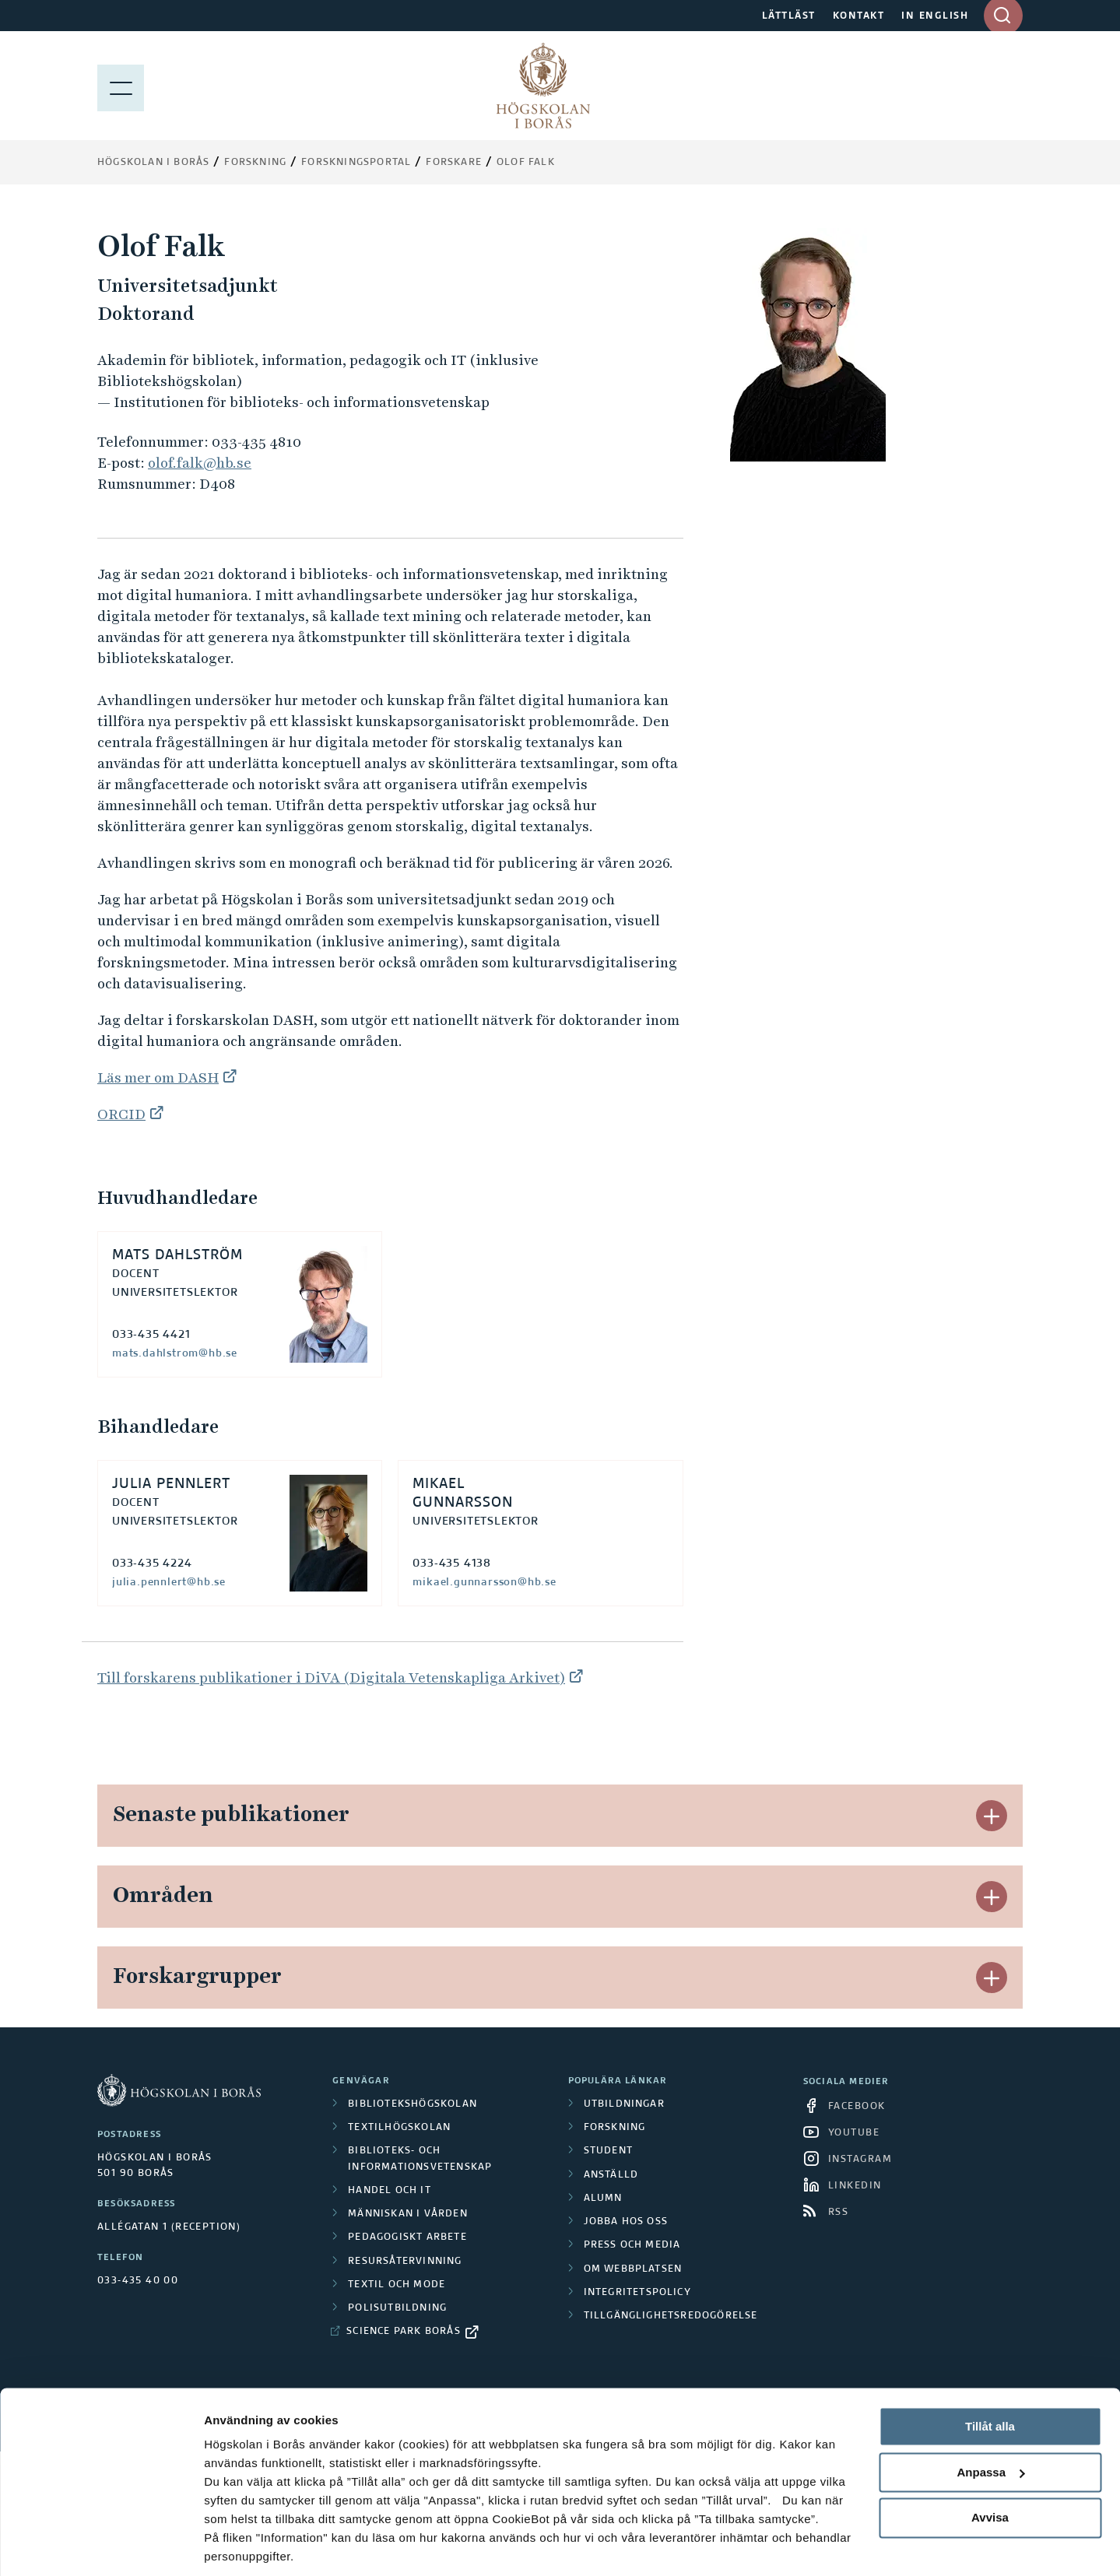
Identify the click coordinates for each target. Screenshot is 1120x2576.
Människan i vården (408, 2214)
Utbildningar (624, 2104)
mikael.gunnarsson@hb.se (484, 1582)
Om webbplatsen (633, 2269)
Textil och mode (396, 2284)
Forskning (255, 162)
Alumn (603, 2198)
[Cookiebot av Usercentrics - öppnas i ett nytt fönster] (101, 2545)
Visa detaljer (238, 2545)
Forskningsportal (356, 162)
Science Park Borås (403, 2331)
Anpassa (990, 2418)
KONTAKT (859, 16)
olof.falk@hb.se (199, 462)
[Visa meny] (120, 85)
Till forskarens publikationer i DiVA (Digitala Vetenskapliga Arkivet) (331, 1677)
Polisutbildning (397, 2308)
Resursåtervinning (405, 2261)
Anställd (611, 2175)
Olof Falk (526, 162)
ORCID (121, 1114)
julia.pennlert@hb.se (169, 1582)
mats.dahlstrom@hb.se (174, 1353)
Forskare (454, 162)
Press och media (632, 2245)
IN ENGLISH (934, 16)
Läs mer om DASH (158, 1077)
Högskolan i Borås (153, 162)
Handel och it (389, 2190)
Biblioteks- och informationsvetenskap (420, 2159)
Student (608, 2151)
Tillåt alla (990, 2372)
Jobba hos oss (626, 2221)
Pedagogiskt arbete (407, 2237)
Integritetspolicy (637, 2292)
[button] (991, 1815)
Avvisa (990, 2463)
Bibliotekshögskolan (412, 2104)
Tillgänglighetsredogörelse (671, 2316)
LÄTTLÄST (789, 16)
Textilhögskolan (399, 2127)
